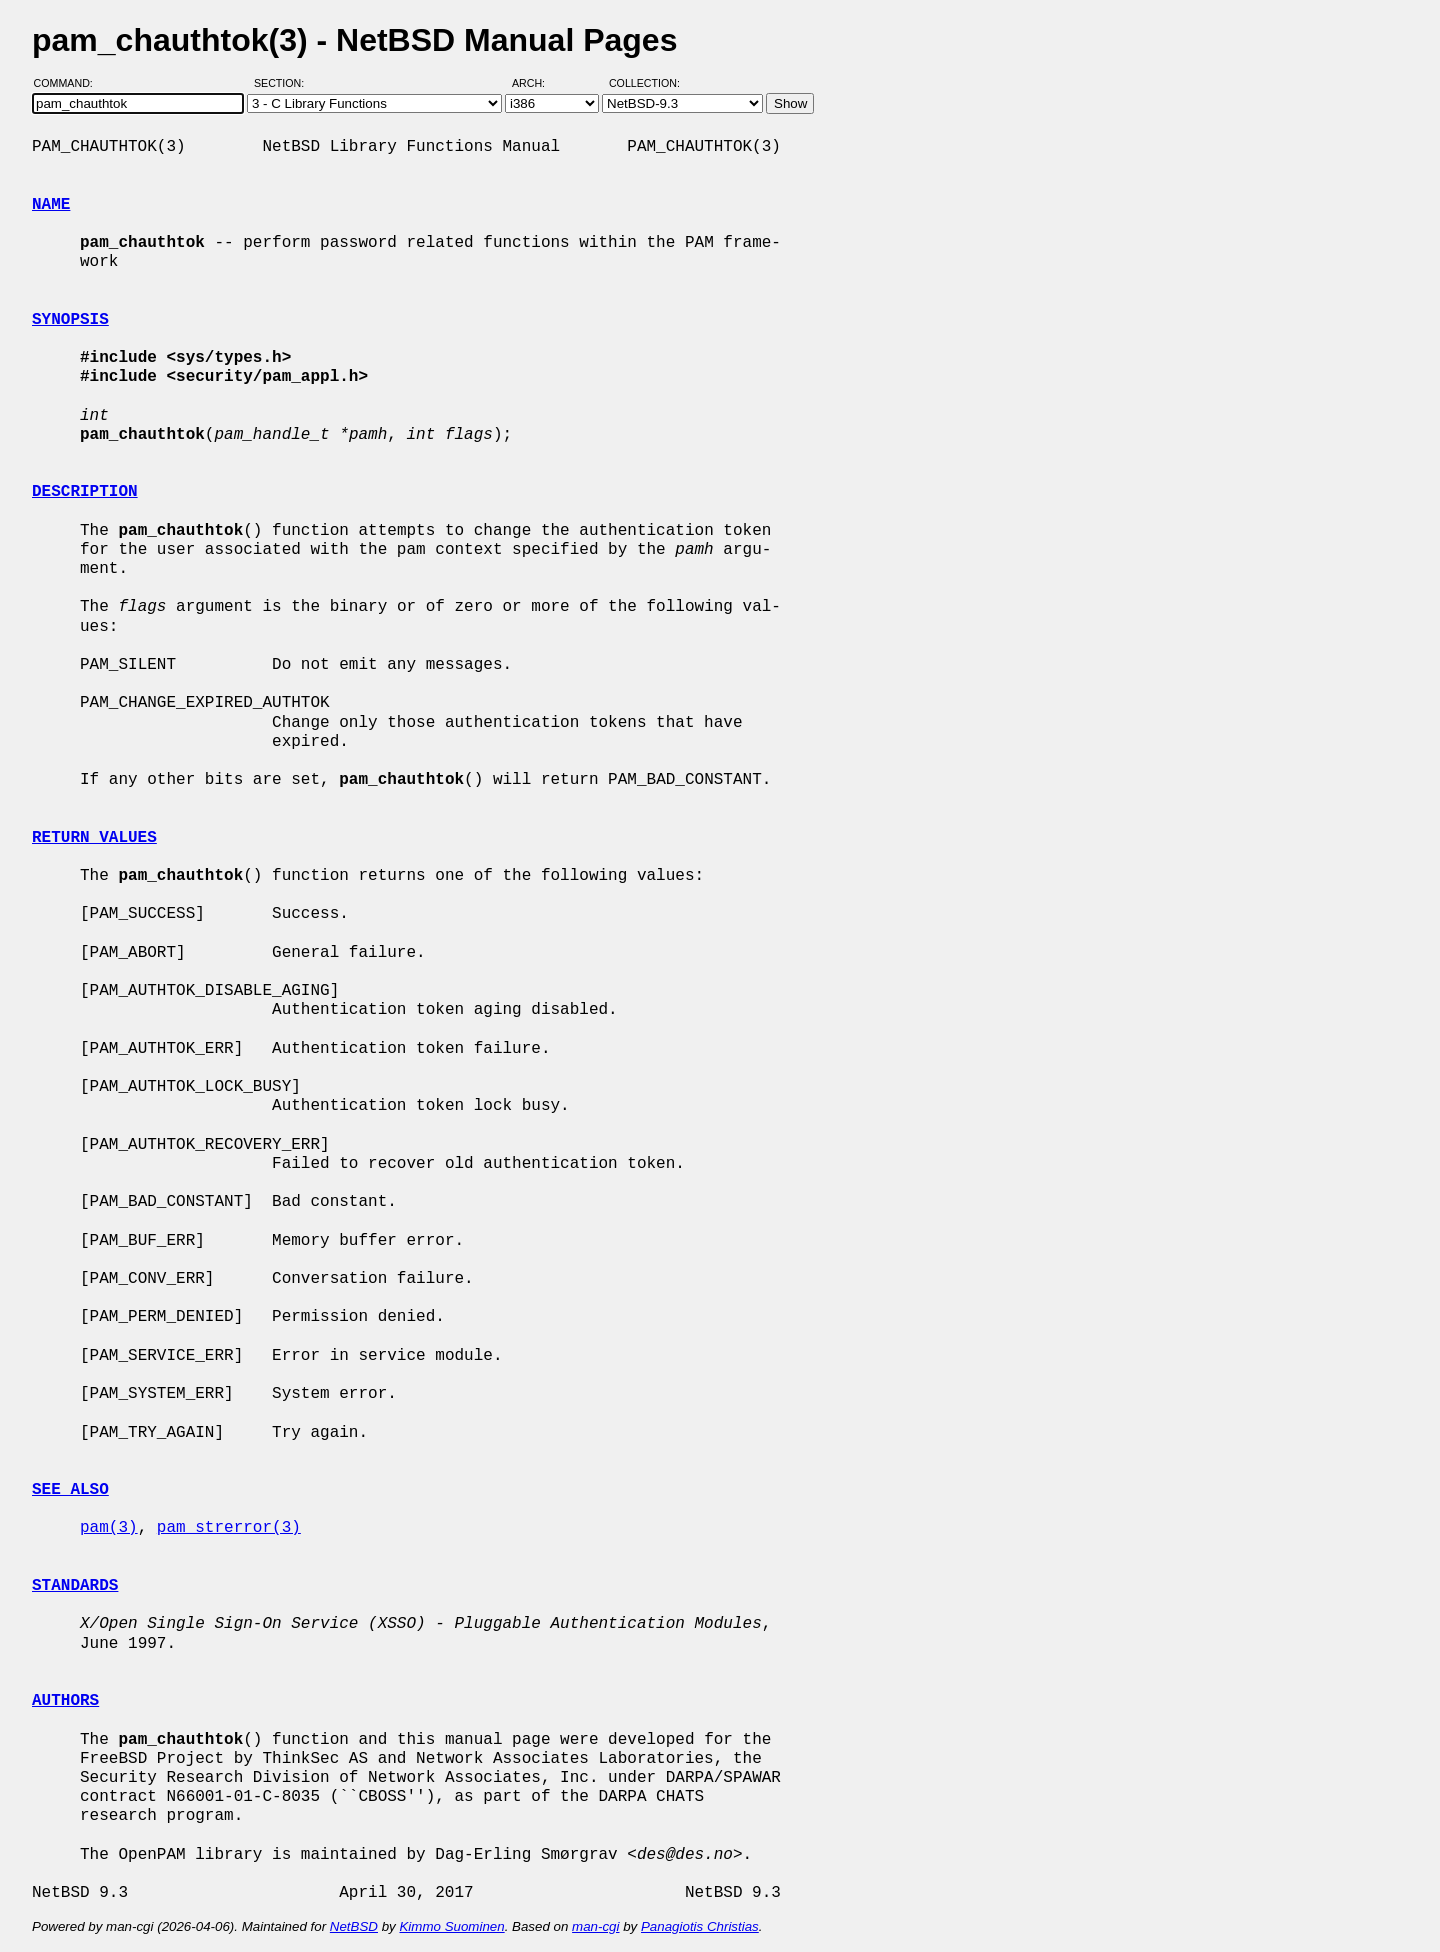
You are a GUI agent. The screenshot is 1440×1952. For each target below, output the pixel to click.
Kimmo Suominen (451, 1926)
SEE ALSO (70, 1490)
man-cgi (595, 1926)
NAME (51, 205)
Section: (283, 83)
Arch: (537, 83)
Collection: (644, 83)
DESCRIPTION (85, 492)
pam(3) (109, 1528)
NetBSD (354, 1926)
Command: (69, 83)
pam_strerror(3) (229, 1528)
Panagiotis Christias (700, 1926)
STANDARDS (75, 1586)
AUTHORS (65, 1701)
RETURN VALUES (94, 838)
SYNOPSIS (70, 320)
